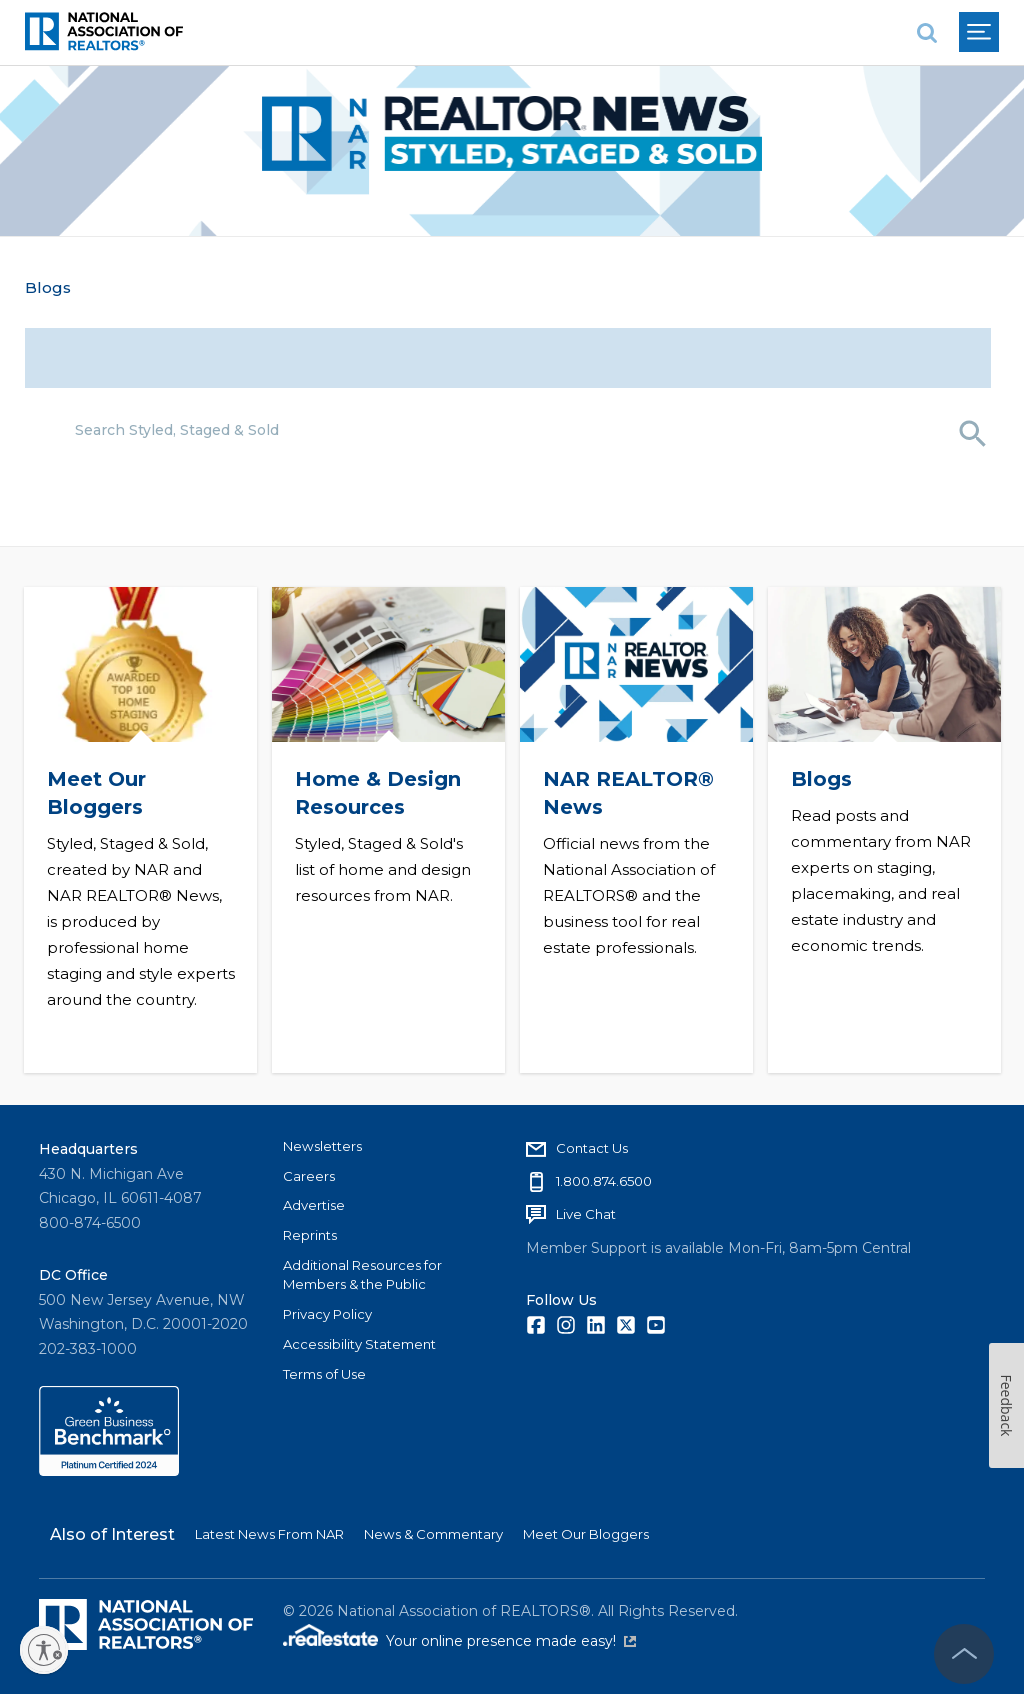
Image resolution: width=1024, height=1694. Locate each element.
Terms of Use (324, 1374)
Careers (309, 1176)
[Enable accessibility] (44, 1650)
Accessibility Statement (359, 1344)
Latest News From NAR (269, 1534)
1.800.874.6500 (604, 1181)
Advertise (314, 1205)
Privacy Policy (327, 1314)
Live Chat (586, 1214)
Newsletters (322, 1146)
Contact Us (592, 1148)
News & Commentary (433, 1534)
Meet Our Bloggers (586, 1534)
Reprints (310, 1235)
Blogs (48, 287)
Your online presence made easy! (511, 1641)
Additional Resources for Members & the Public (362, 1275)
